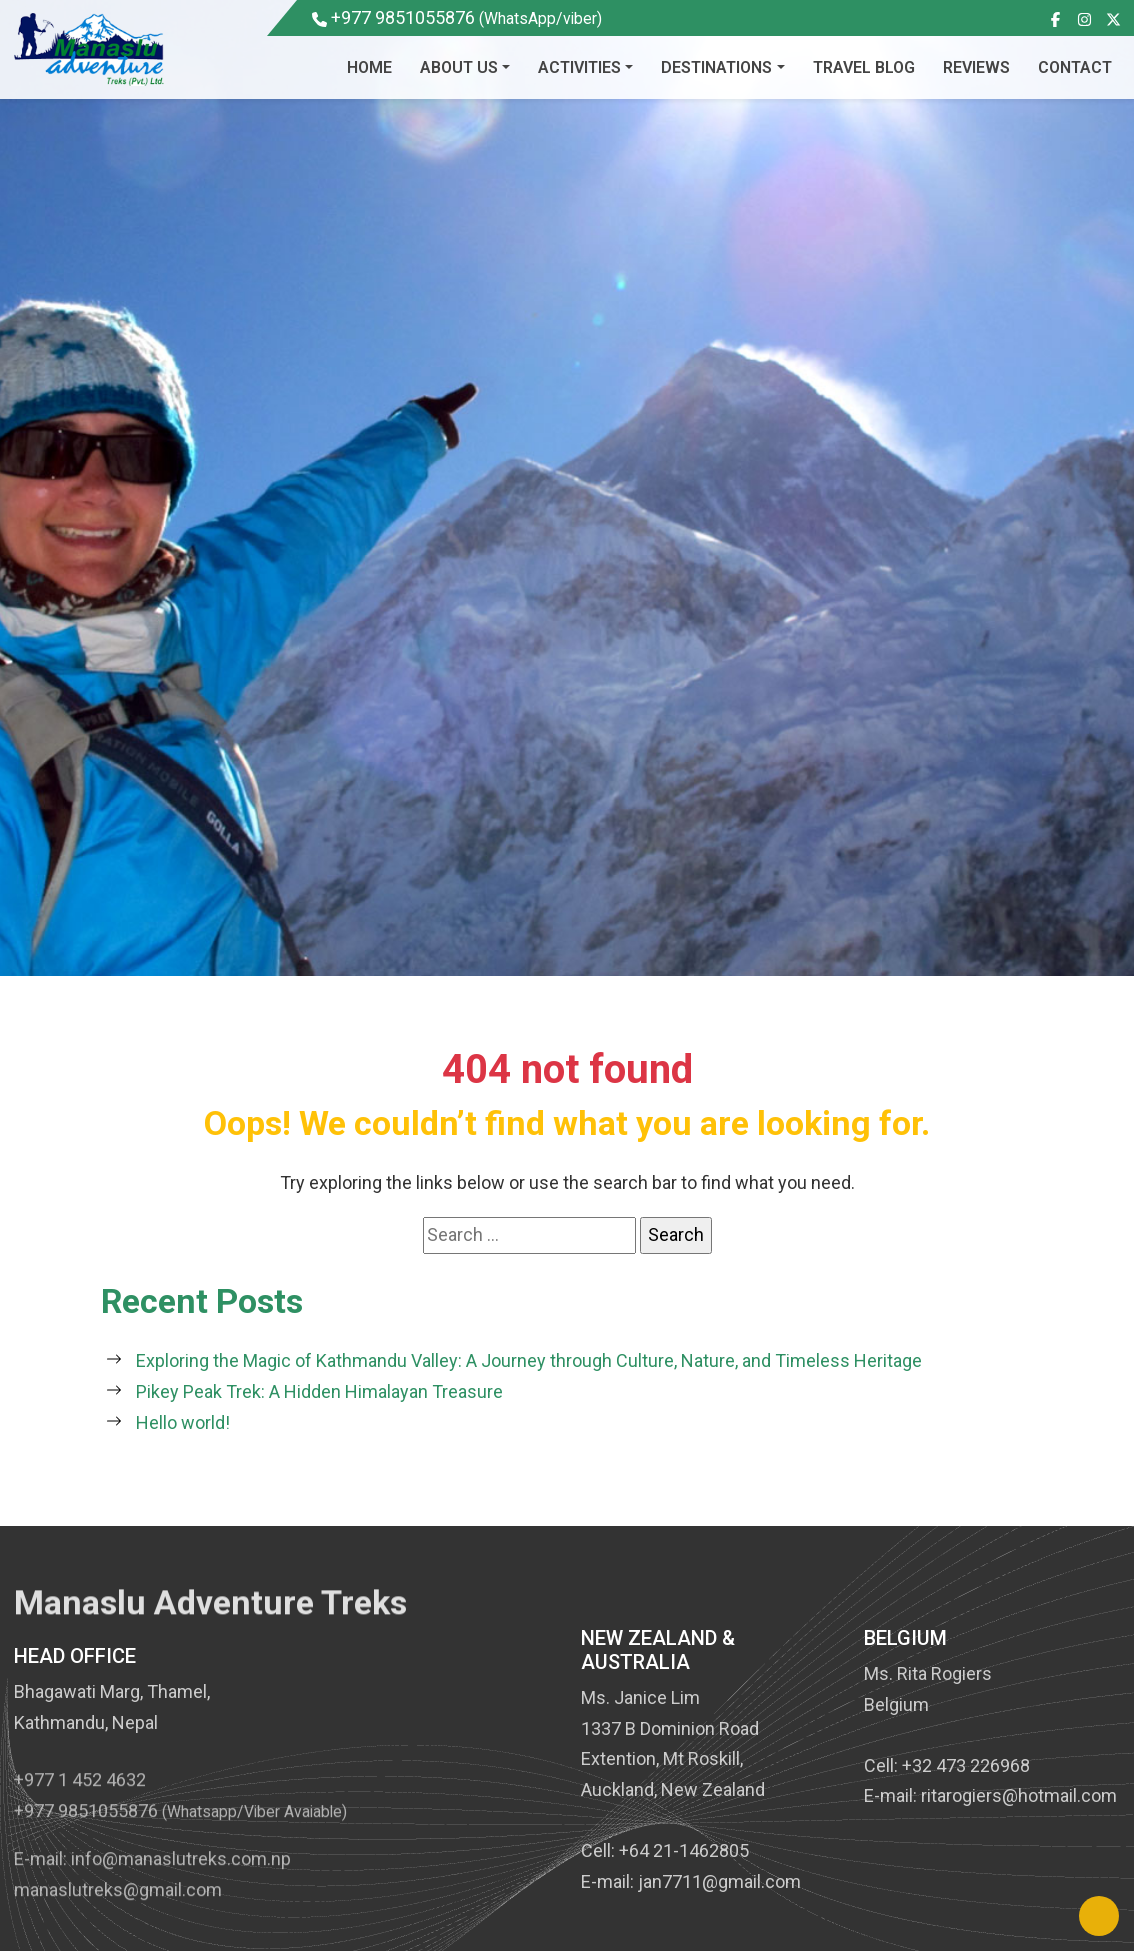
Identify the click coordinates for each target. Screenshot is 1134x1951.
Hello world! (183, 1422)
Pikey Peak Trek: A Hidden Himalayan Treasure (319, 1391)
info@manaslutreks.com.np (181, 1888)
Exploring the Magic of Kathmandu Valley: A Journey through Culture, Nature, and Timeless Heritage (529, 1360)
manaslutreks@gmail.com (118, 1919)
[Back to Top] (1099, 1916)
